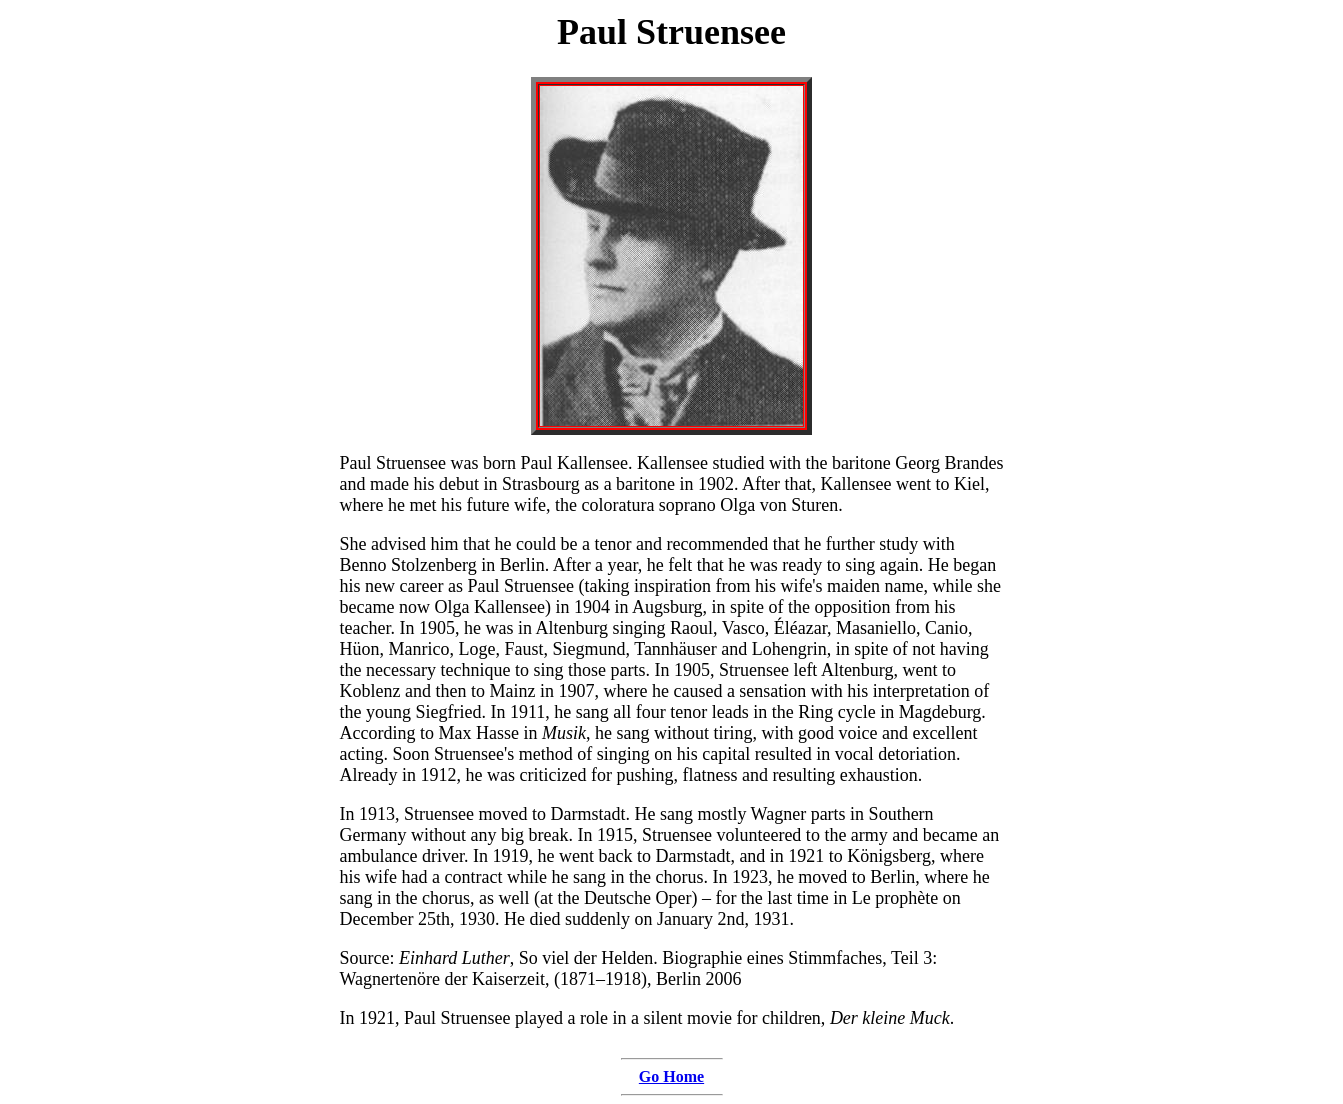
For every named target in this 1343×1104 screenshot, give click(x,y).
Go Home (671, 1076)
